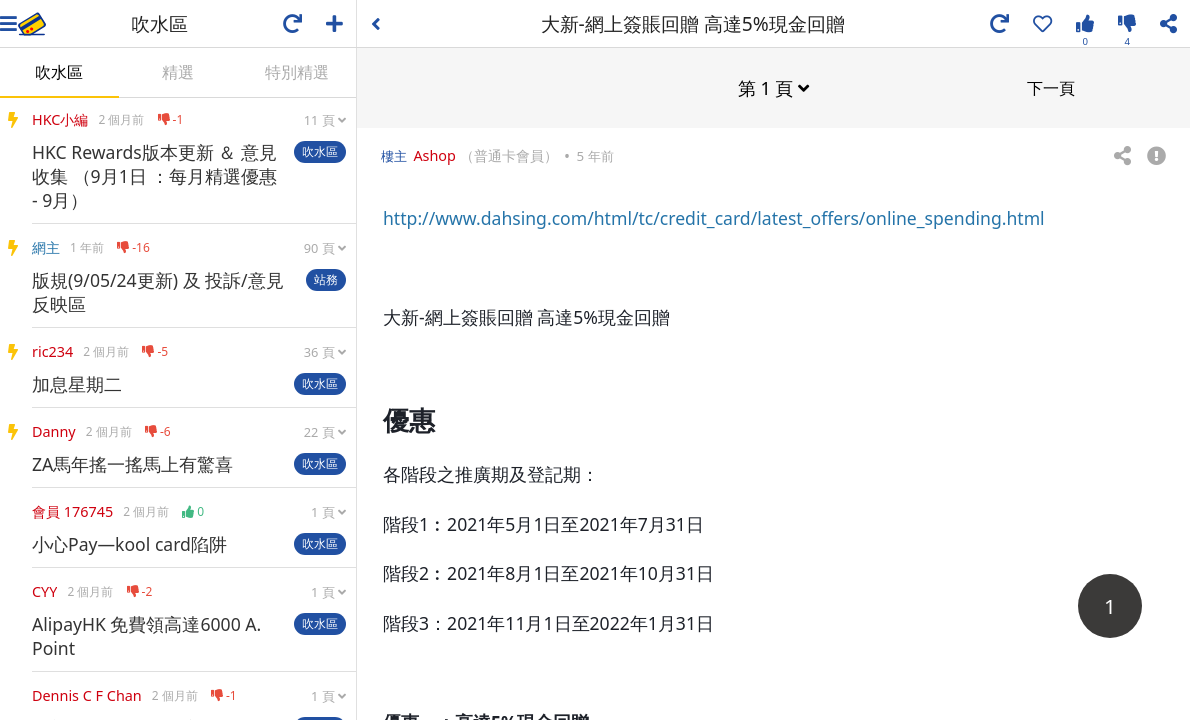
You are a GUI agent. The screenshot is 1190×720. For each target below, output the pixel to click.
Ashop (434, 154)
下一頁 (1051, 87)
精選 (178, 72)
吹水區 (59, 72)
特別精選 (297, 72)
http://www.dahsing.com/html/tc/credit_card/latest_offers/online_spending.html (714, 217)
